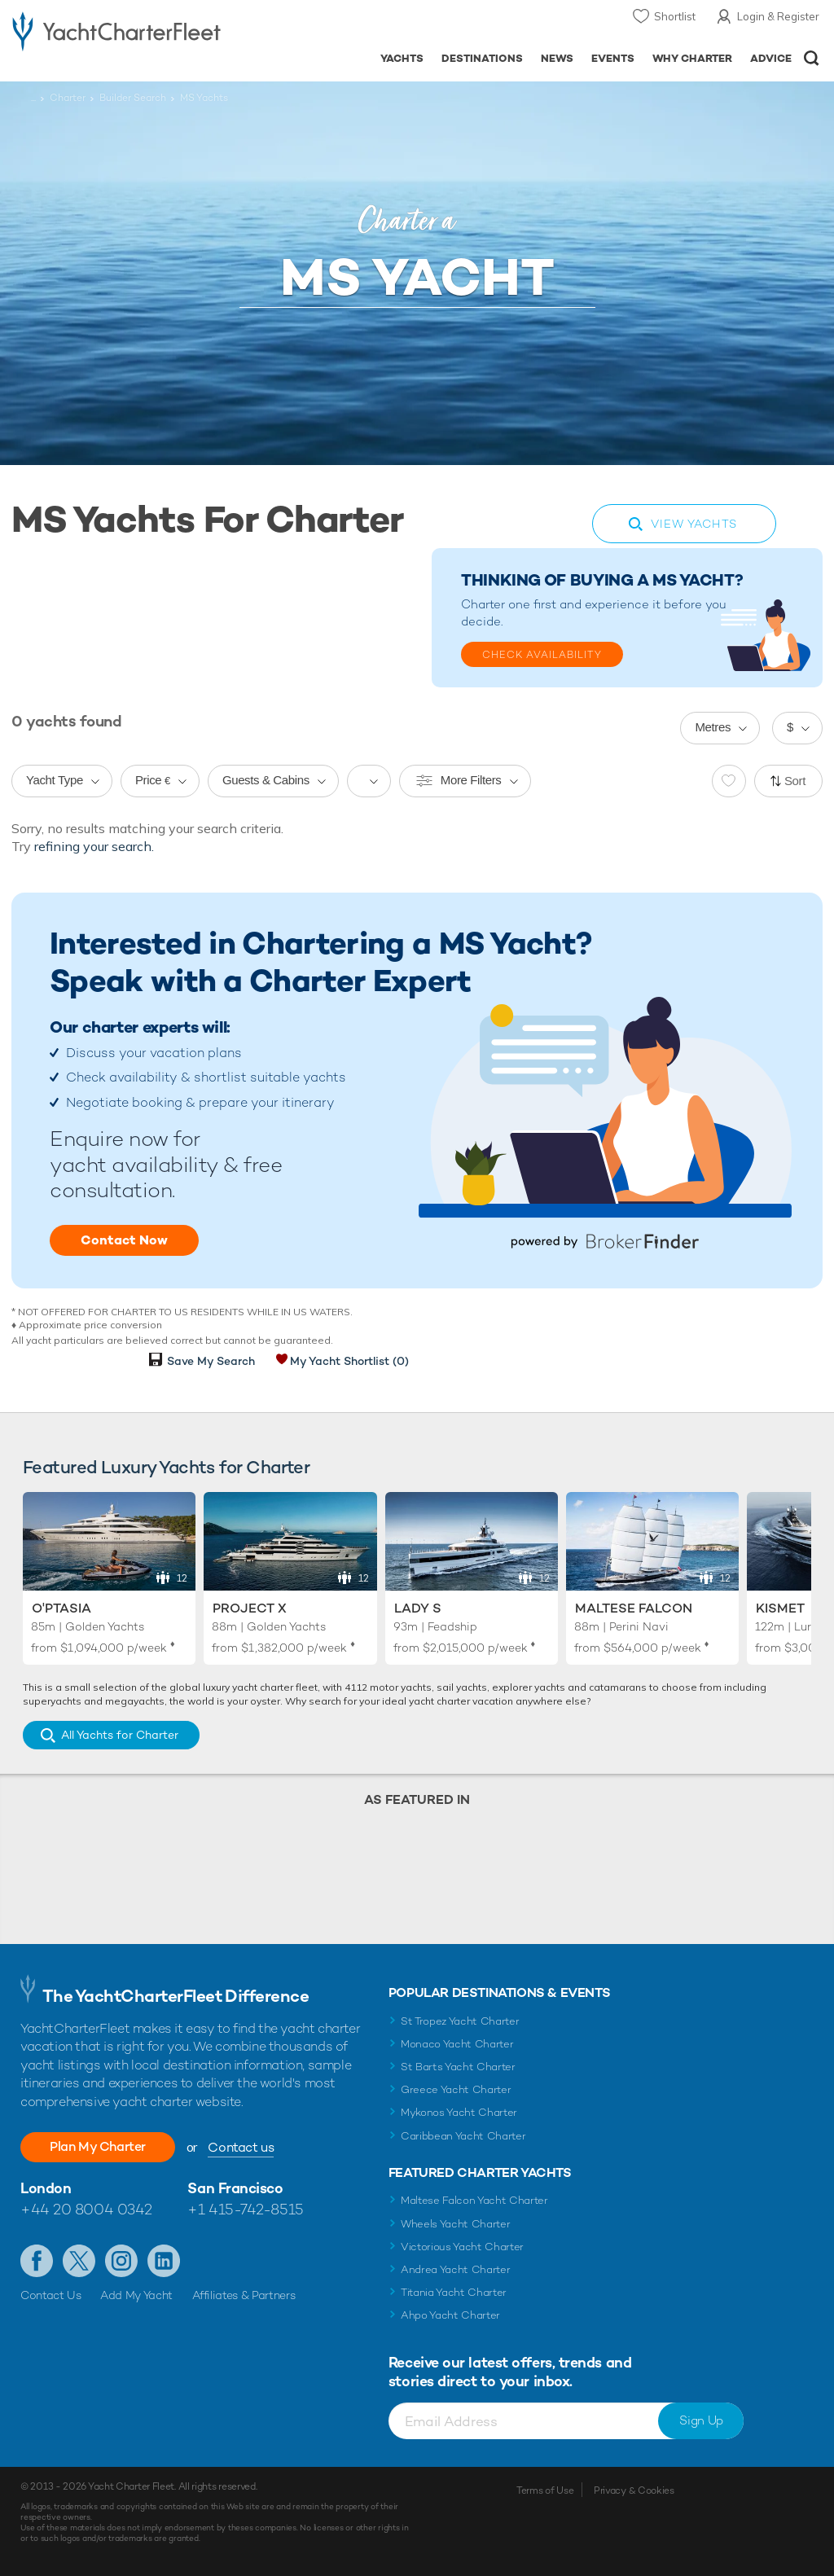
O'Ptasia (61, 1608)
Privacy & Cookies (634, 2490)
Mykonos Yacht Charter (459, 2112)
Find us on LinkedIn (163, 2261)
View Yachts (694, 523)
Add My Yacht (136, 2295)
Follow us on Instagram (121, 2261)
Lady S (417, 1608)
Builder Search (132, 97)
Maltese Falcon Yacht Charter (474, 2200)
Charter (68, 97)
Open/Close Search (811, 58)
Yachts (402, 58)
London (45, 2188)
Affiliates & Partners (244, 2295)
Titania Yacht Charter (454, 2292)
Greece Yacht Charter (456, 2089)
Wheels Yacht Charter (456, 2224)
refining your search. (94, 846)
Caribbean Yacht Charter (463, 2136)
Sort (794, 781)
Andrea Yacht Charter (456, 2269)
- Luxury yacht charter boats (116, 29)
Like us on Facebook (36, 2261)
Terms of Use (544, 2490)
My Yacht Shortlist (349, 1361)
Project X (250, 1608)
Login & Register (778, 16)
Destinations (482, 58)
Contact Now (124, 1240)
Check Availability (542, 654)
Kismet (780, 1608)
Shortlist (675, 16)
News (557, 58)
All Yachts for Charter (119, 1734)
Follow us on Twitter (79, 2261)
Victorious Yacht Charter (462, 2246)
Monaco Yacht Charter (457, 2044)
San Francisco (235, 2188)
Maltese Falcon (633, 1608)
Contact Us (50, 2295)
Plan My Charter (98, 2146)
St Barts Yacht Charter (458, 2067)
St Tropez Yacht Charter (460, 2021)
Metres (713, 727)
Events (612, 58)
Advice (771, 58)
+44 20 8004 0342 (86, 2209)
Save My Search (211, 1361)
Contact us (241, 2147)
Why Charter (692, 58)
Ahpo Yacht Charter (450, 2315)
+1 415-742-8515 (245, 2209)
